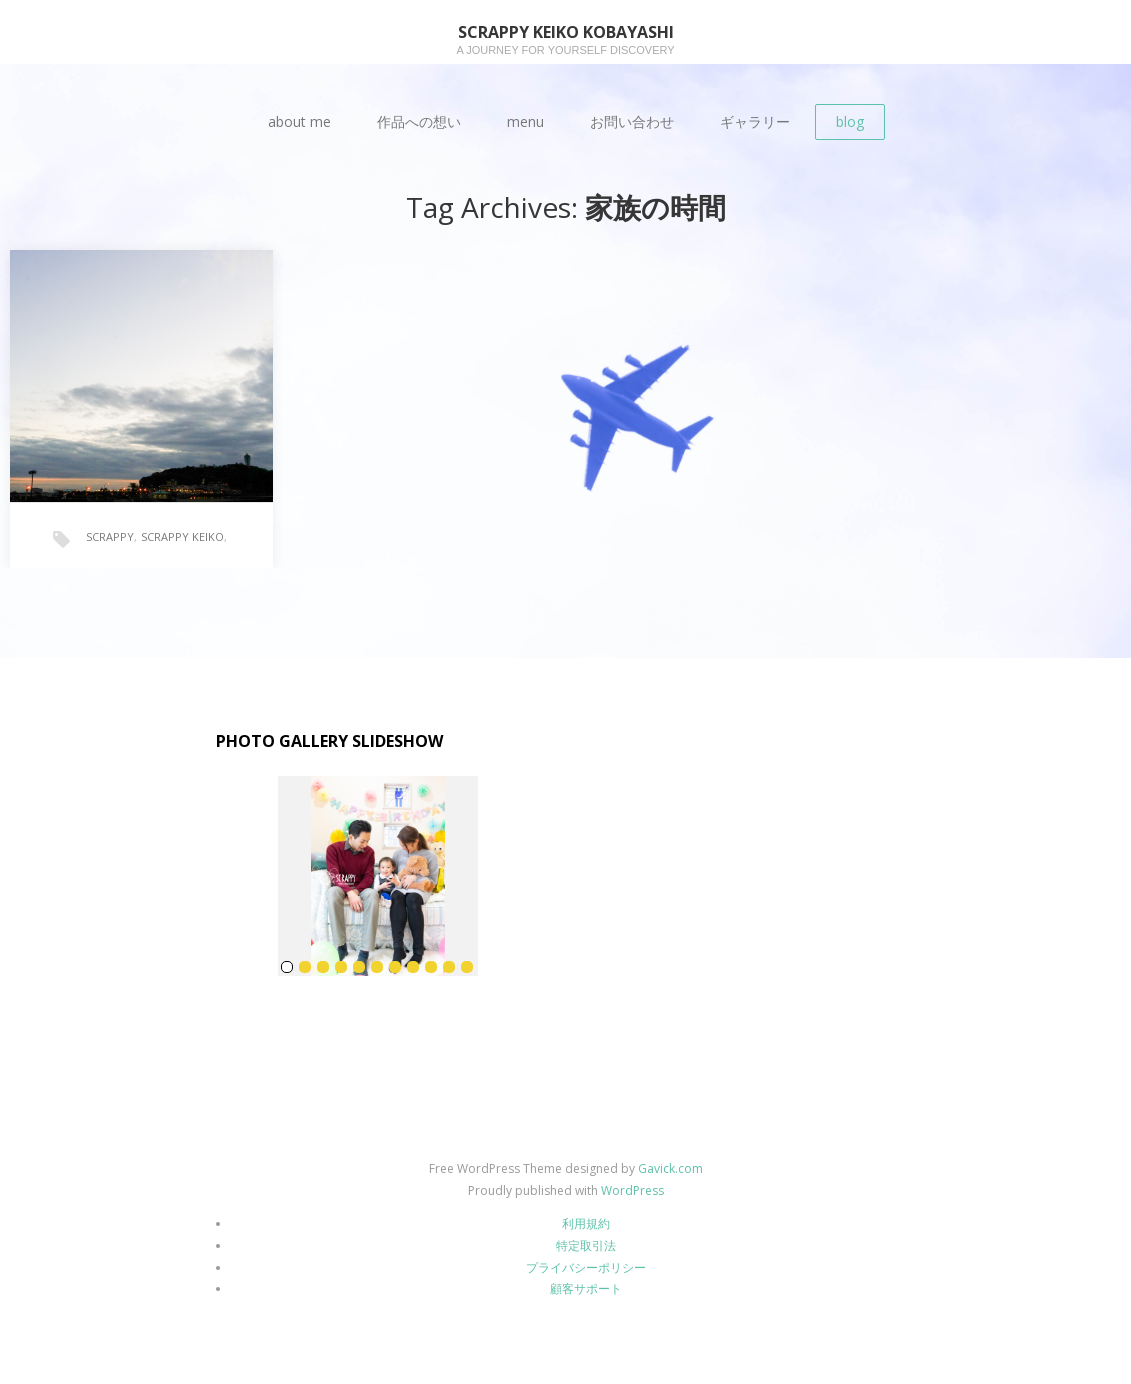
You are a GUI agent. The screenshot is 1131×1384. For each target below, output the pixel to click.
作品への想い (419, 121)
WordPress (632, 1190)
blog (850, 121)
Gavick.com (670, 1168)
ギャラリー (755, 121)
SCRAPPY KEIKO (182, 536)
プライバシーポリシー (586, 1267)
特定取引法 (586, 1245)
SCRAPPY (110, 536)
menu (525, 121)
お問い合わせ (632, 121)
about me (299, 121)
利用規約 (586, 1223)
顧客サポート (586, 1288)
